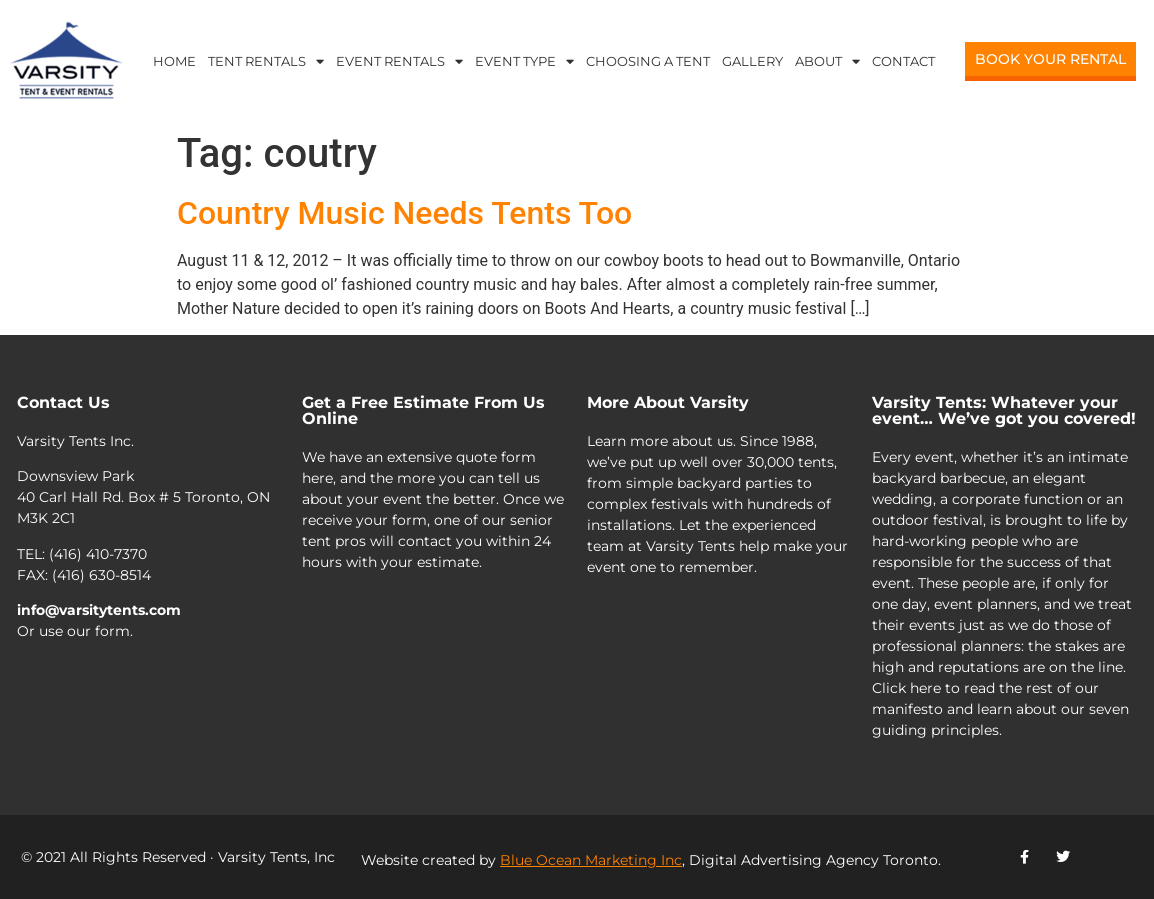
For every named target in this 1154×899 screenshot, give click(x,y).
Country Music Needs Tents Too (404, 213)
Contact (903, 61)
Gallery (752, 61)
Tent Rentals (266, 61)
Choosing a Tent (648, 61)
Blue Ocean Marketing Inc (591, 860)
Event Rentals (399, 61)
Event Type (524, 61)
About (827, 61)
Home (174, 61)
